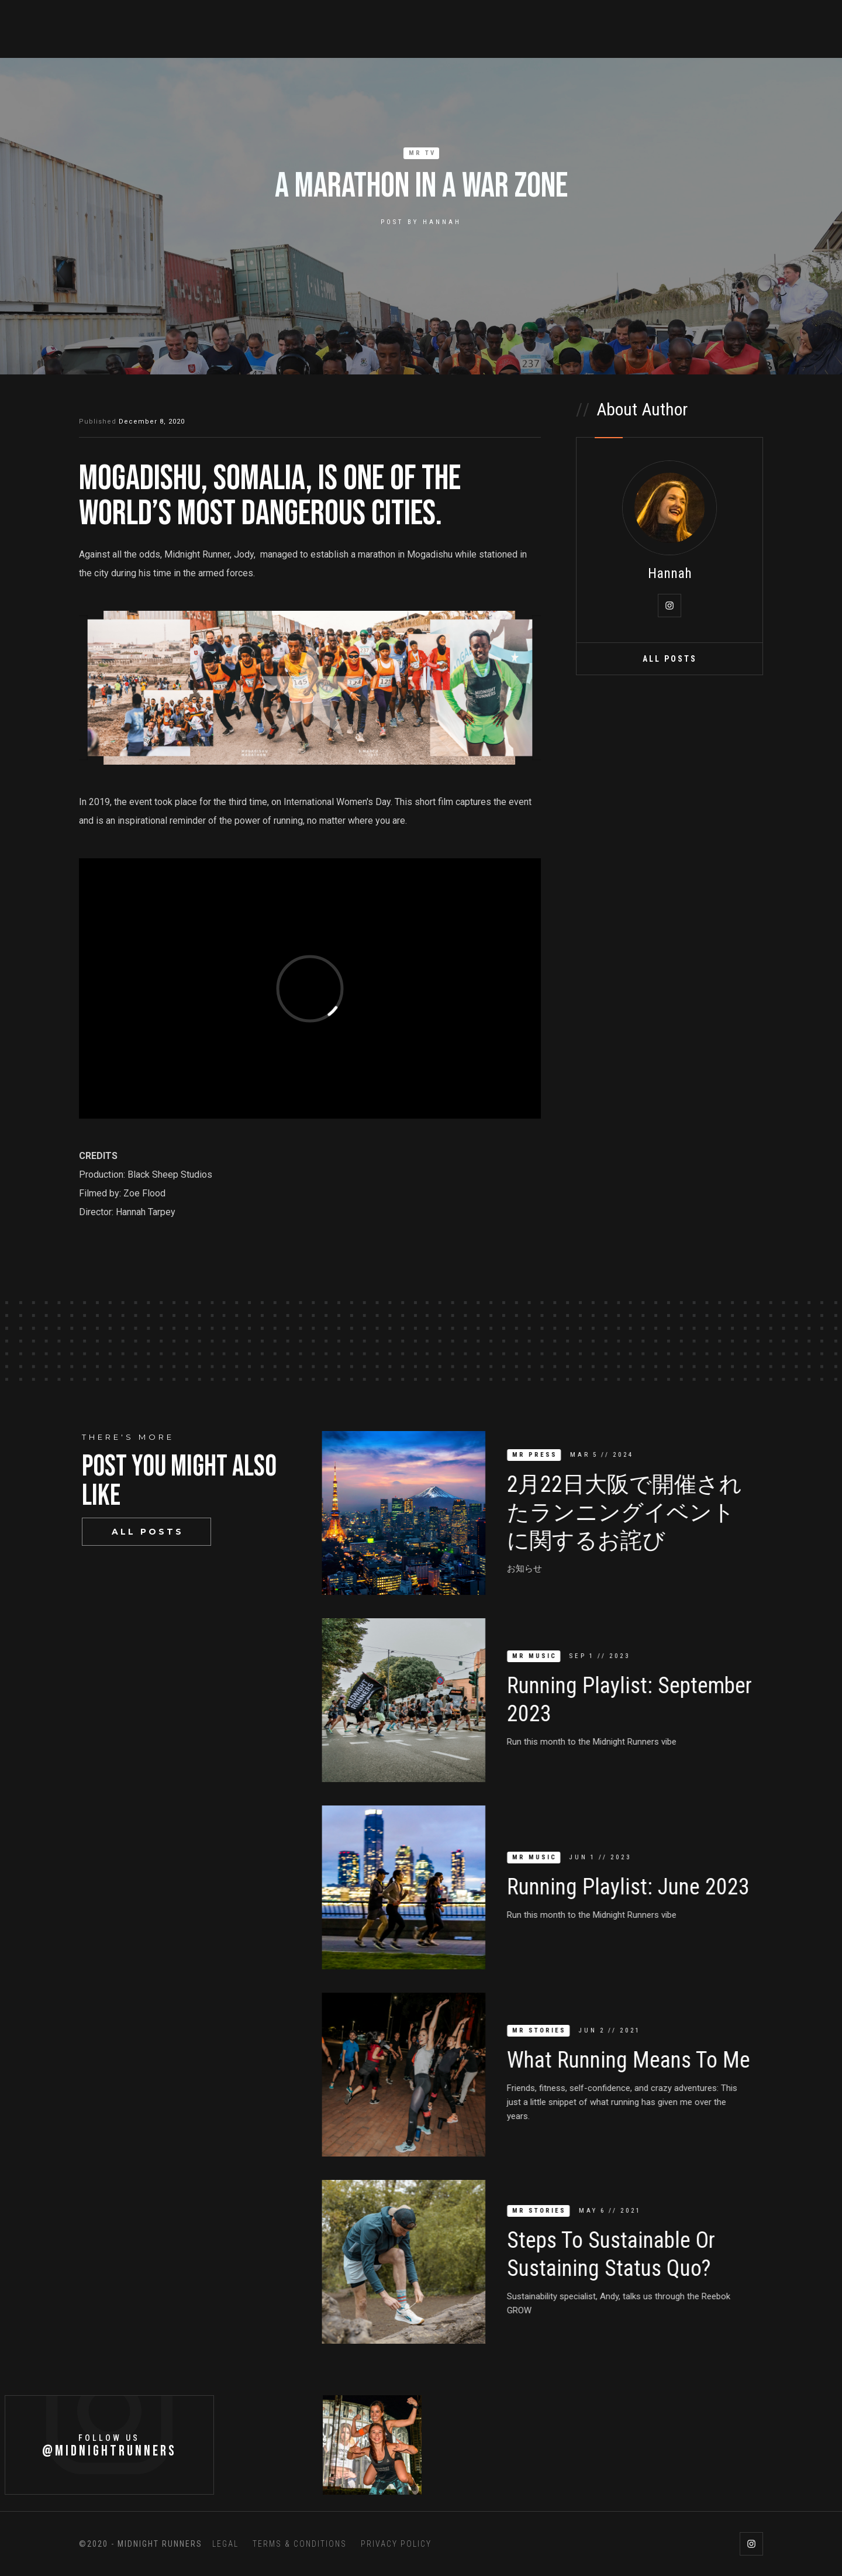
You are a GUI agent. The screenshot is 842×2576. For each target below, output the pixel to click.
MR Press (542, 1455)
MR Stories (547, 2030)
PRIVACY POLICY (396, 2544)
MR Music (542, 1656)
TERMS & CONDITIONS (300, 2544)
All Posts (670, 658)
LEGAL (225, 2544)
